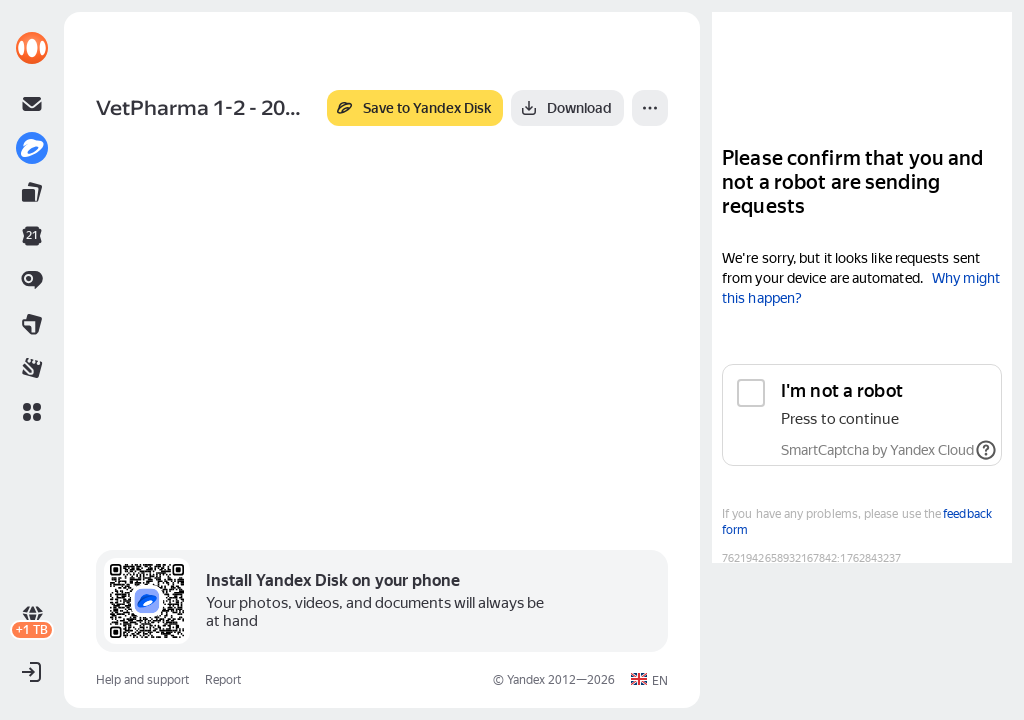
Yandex (526, 680)
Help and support (142, 680)
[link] (32, 48)
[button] (32, 412)
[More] (650, 108)
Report (223, 680)
